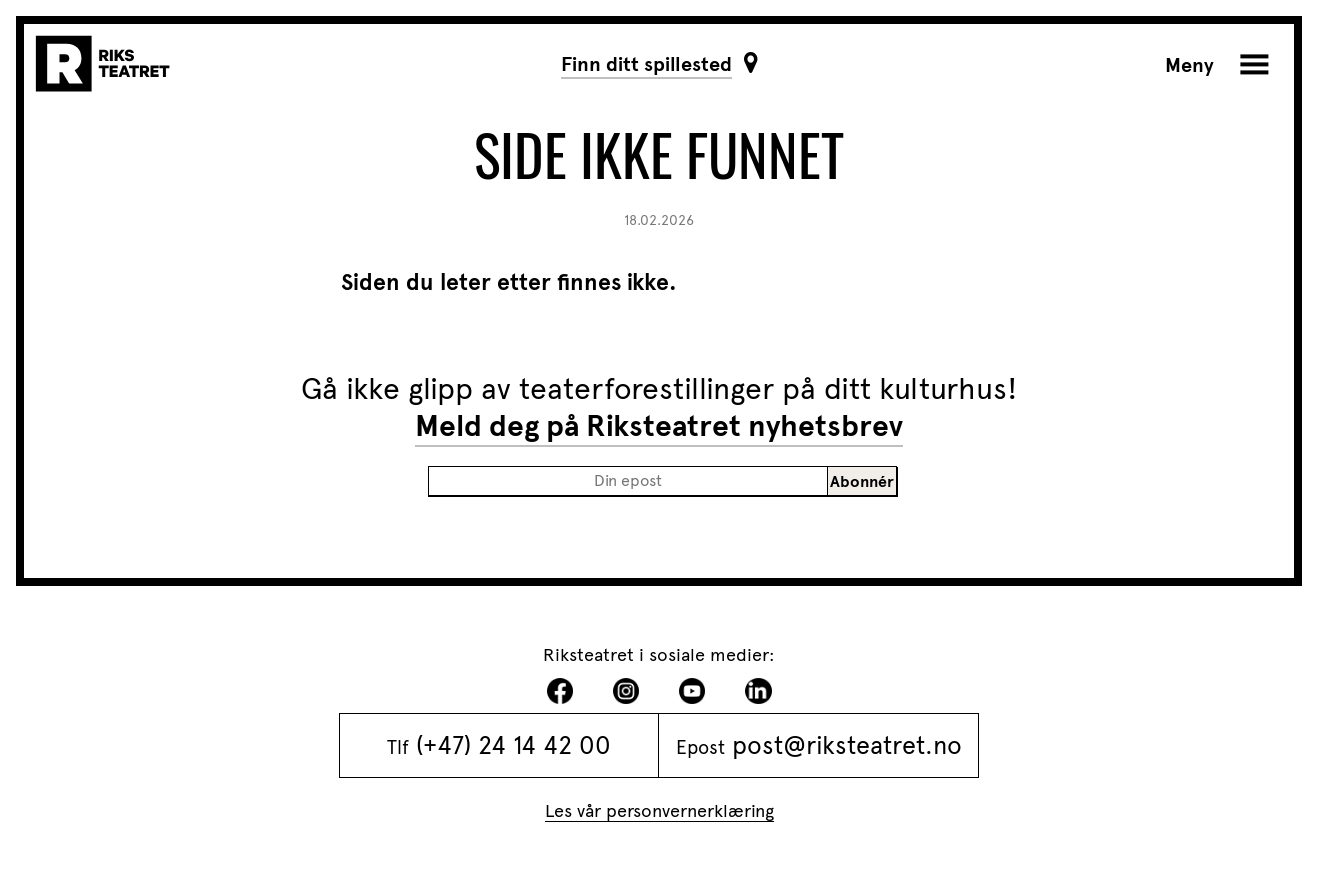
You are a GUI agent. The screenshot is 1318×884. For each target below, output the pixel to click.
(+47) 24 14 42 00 (513, 745)
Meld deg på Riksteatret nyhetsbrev (659, 426)
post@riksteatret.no (847, 745)
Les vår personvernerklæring (659, 810)
